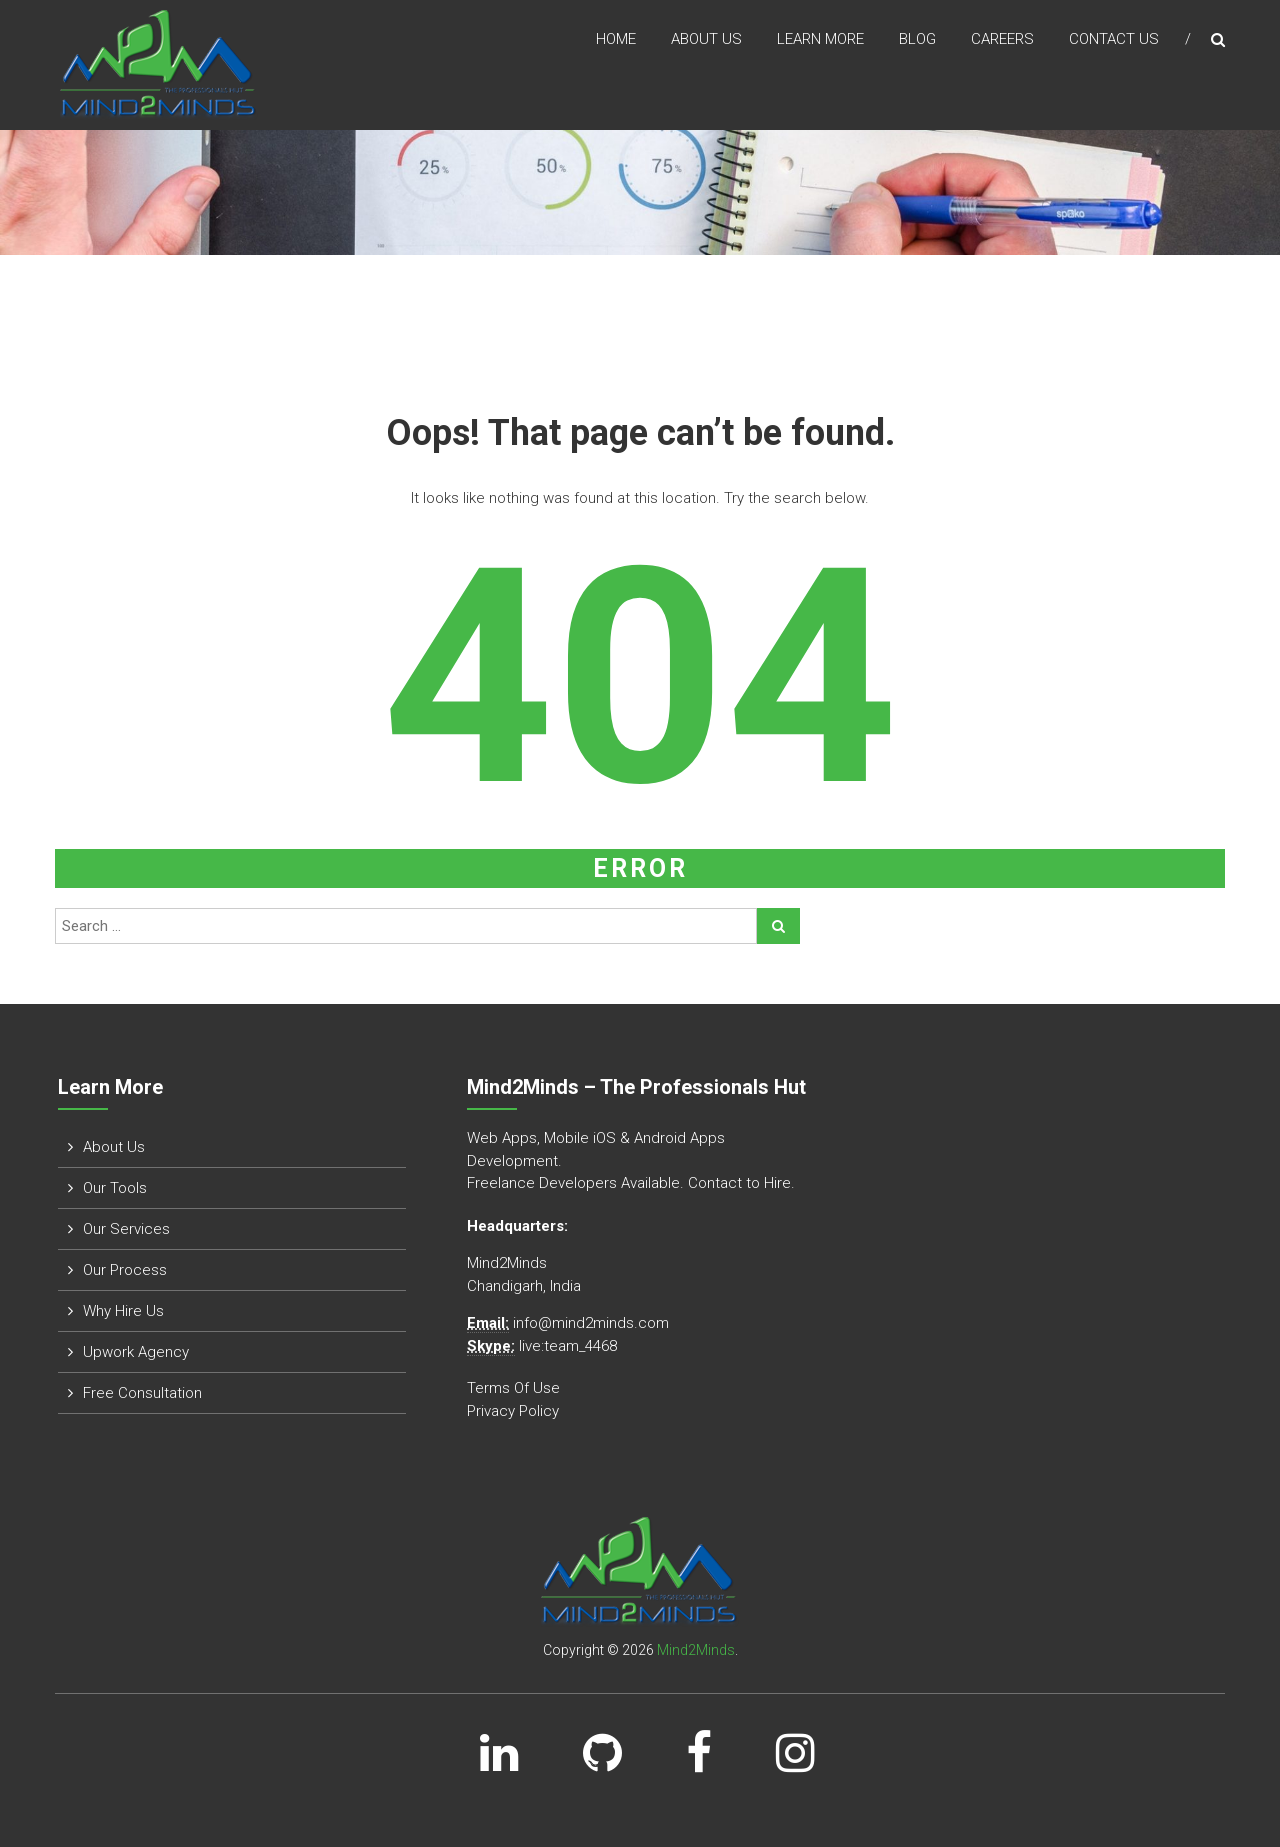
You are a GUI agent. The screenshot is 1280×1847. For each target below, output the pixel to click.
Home (616, 39)
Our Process (125, 1270)
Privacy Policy (513, 1411)
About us (706, 39)
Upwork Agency (136, 1352)
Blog (917, 39)
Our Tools (115, 1188)
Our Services (126, 1229)
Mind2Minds (696, 1650)
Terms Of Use (513, 1388)
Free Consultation (142, 1393)
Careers (1002, 39)
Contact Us (1114, 39)
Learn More (820, 39)
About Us (114, 1147)
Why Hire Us (123, 1311)
